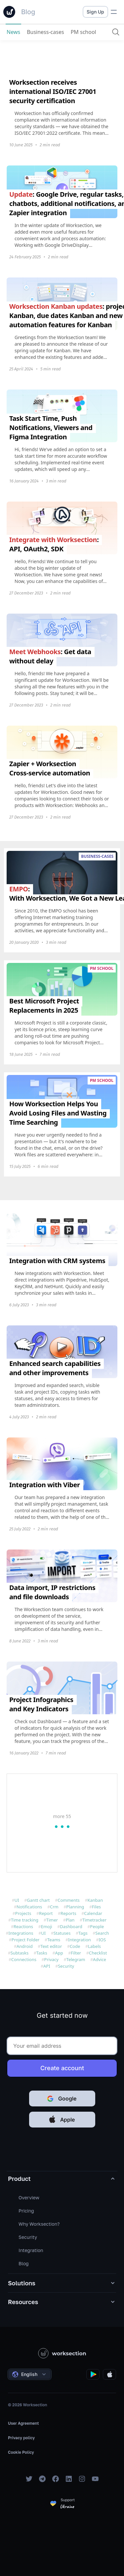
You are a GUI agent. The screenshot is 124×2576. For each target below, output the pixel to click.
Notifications (29, 1907)
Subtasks (20, 1953)
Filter (76, 1953)
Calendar (93, 1913)
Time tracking (24, 1920)
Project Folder (26, 1940)
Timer (52, 1920)
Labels (94, 1946)
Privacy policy (21, 2437)
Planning (75, 1907)
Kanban (95, 1900)
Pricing (26, 2211)
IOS (102, 1940)
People (97, 1926)
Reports (68, 1913)
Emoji (46, 1926)
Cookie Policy (21, 2452)
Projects (23, 1913)
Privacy (51, 1959)
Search (102, 1933)
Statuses (62, 1933)
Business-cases (45, 32)
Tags (83, 1933)
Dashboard (71, 1926)
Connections (23, 1959)
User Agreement (23, 2423)
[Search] (115, 32)
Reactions (23, 1926)
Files (96, 1907)
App (59, 1953)
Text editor (51, 1946)
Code (75, 1946)
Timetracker (94, 1920)
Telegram (75, 1959)
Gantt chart (38, 1900)
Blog (24, 2263)
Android (25, 1946)
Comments (69, 1900)
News (13, 32)
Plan (70, 1920)
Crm (54, 1907)
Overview (29, 2197)
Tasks (41, 1953)
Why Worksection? (39, 2224)
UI (17, 1900)
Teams (53, 1940)
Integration (79, 1940)
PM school (83, 32)
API (46, 1966)
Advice (99, 1959)
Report (46, 1913)
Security (66, 1966)
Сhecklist (98, 1953)
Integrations (20, 1933)
